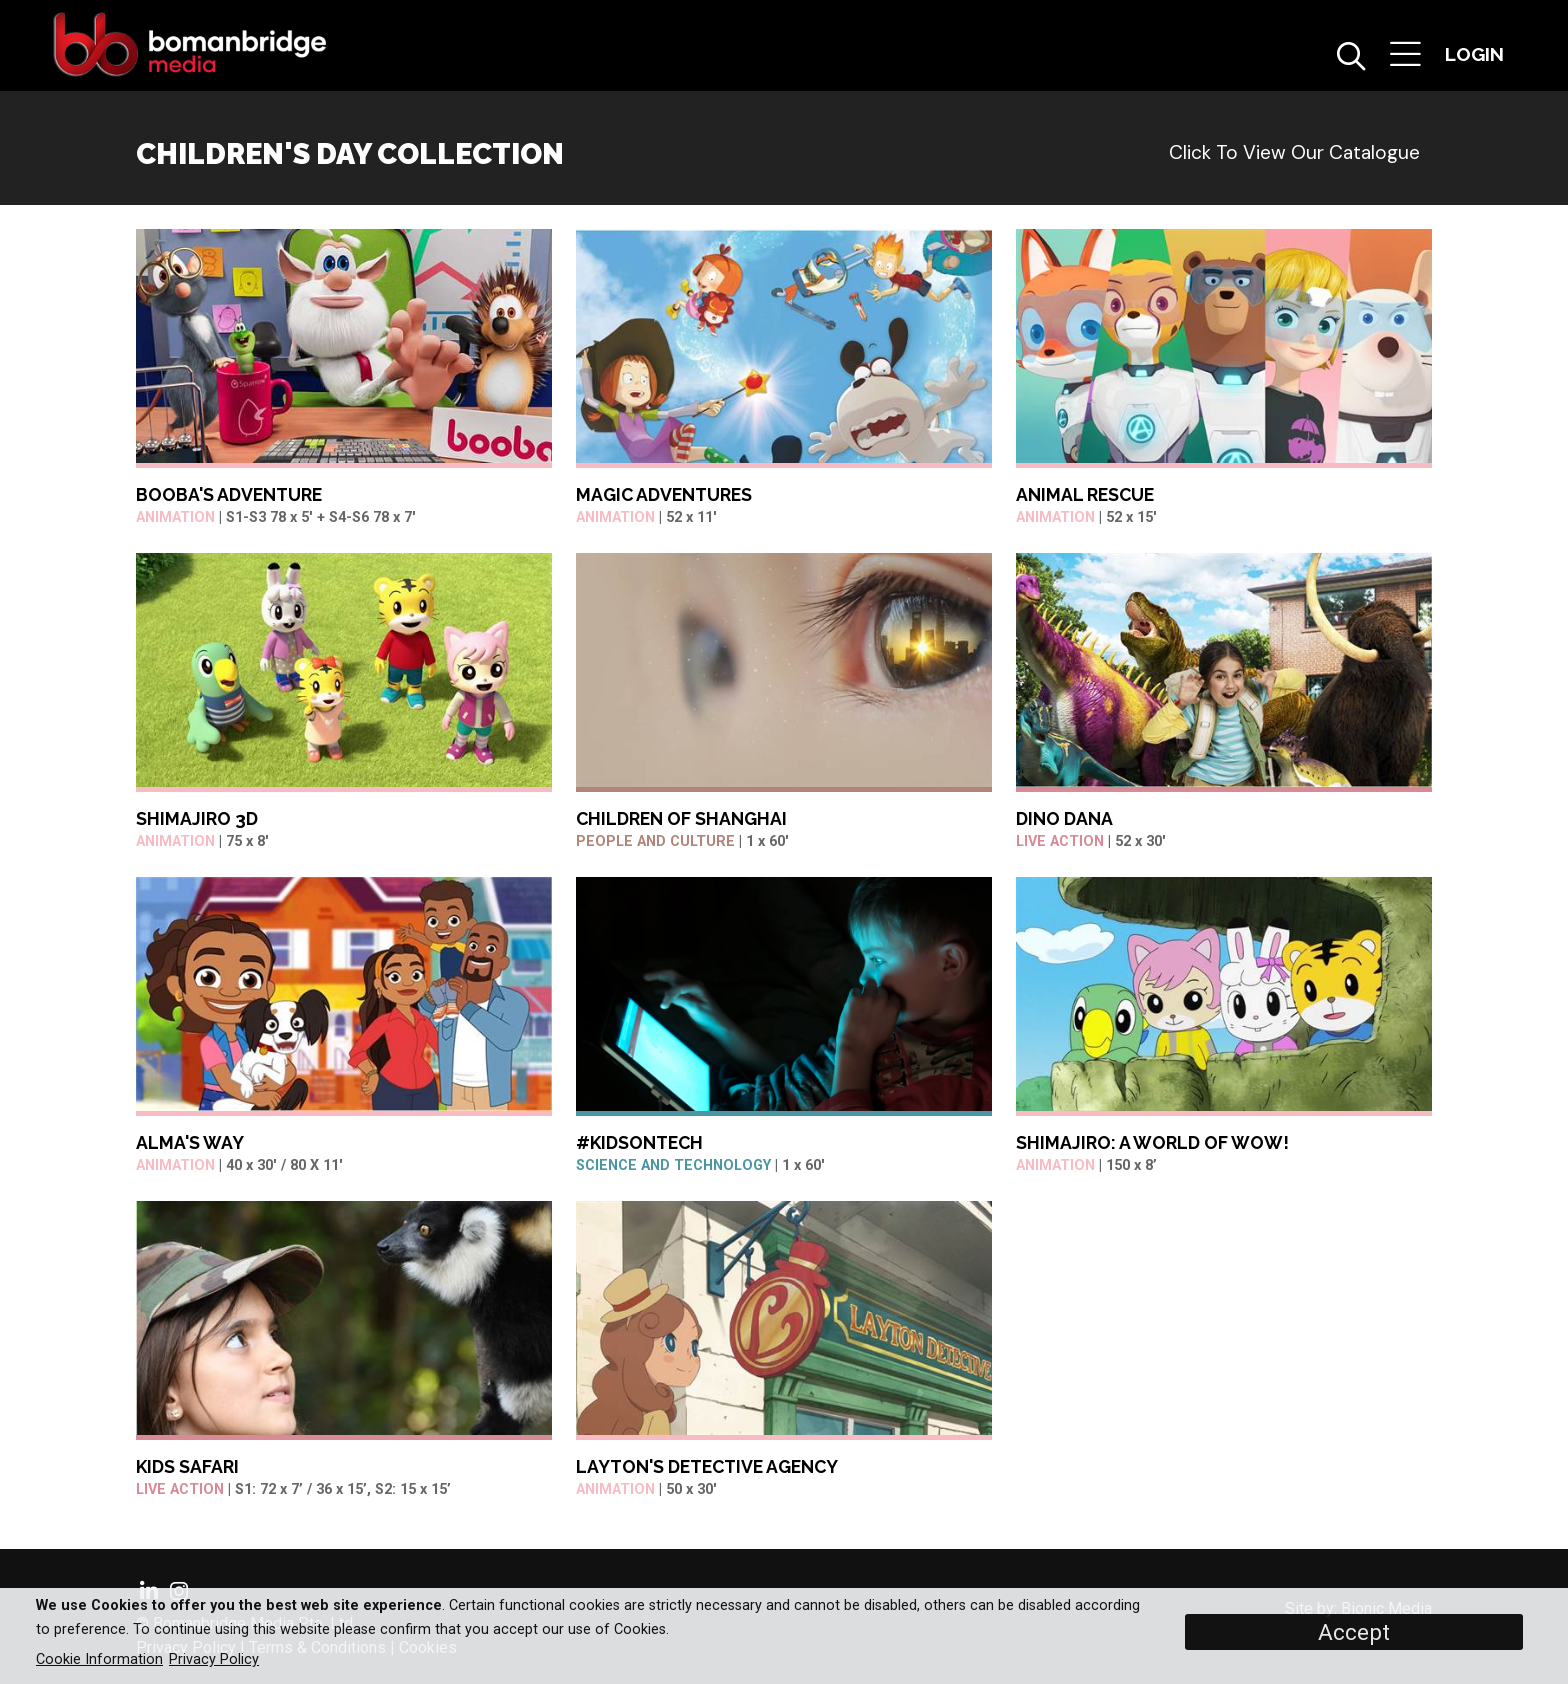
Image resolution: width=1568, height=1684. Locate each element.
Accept (1354, 1632)
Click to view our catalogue (1294, 152)
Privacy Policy (214, 1659)
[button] (1405, 56)
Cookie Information (99, 1659)
